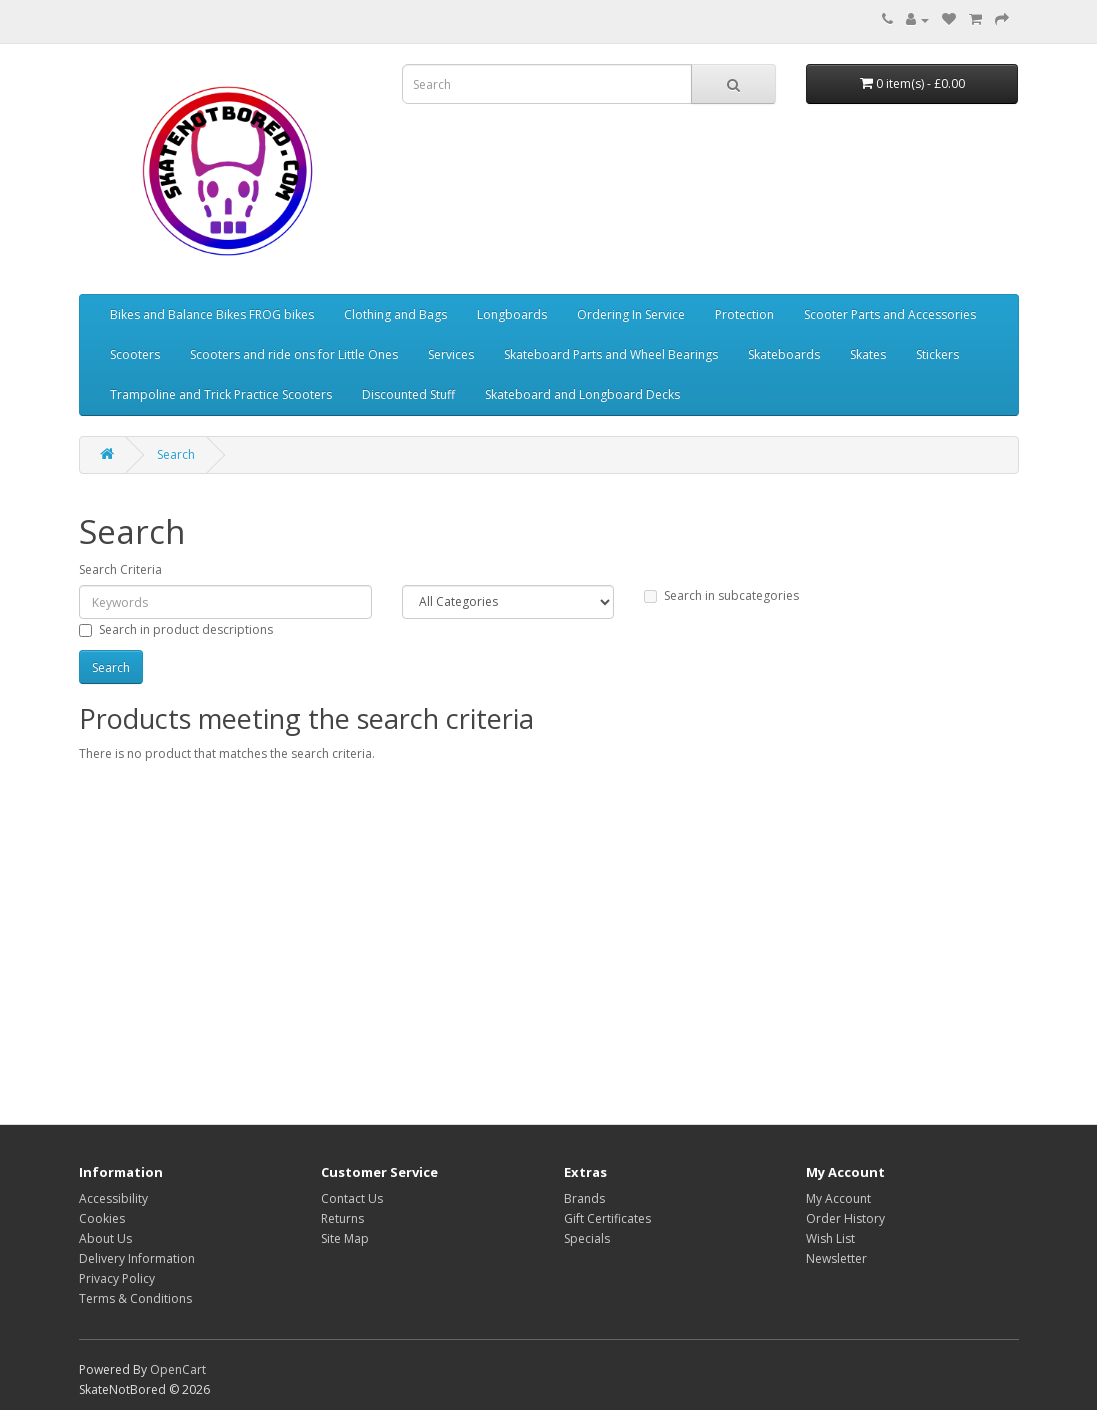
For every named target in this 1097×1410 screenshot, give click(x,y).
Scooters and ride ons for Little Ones (294, 354)
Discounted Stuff (408, 394)
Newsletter (836, 1258)
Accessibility (113, 1198)
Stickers (937, 354)
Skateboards (784, 354)
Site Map (345, 1238)
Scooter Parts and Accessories (890, 314)
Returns (342, 1218)
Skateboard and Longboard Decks (582, 394)
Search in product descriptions (176, 629)
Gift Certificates (607, 1218)
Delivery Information (137, 1258)
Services (451, 354)
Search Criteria (120, 569)
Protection (744, 314)
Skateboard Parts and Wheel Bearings (611, 354)
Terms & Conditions (135, 1298)
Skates (868, 354)
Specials (587, 1238)
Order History (845, 1218)
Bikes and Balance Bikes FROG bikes (212, 314)
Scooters (135, 354)
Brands (584, 1198)
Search (176, 454)
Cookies (102, 1218)
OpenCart (178, 1369)
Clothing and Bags (395, 314)
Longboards (512, 314)
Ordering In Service (631, 314)
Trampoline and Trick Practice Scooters (221, 394)
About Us (105, 1238)
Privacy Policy (117, 1278)
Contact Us (352, 1198)
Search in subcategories (721, 595)
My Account (838, 1198)
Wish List (830, 1238)
